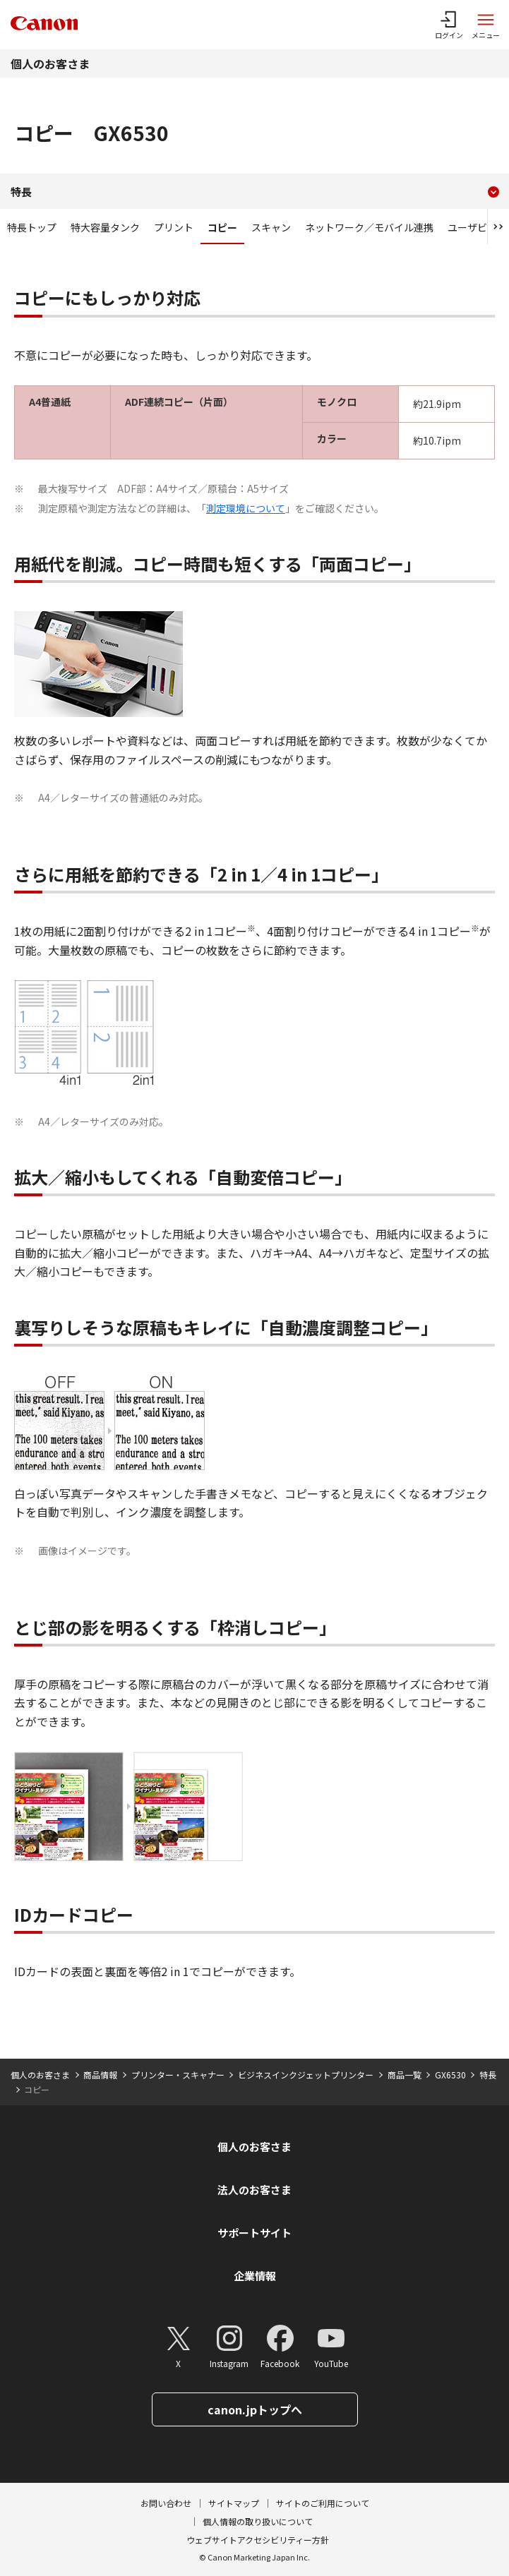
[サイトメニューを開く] (485, 24)
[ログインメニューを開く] (449, 24)
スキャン (271, 227)
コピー (222, 227)
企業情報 (255, 2275)
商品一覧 (404, 2075)
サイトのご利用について (322, 2503)
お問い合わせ (165, 2503)
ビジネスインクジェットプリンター (305, 2075)
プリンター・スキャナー (177, 2075)
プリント (173, 227)
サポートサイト (254, 2232)
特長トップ (31, 227)
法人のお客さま (254, 2189)
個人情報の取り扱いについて (258, 2521)
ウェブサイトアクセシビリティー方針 (257, 2540)
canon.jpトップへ (255, 2409)
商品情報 (100, 2075)
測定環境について (245, 508)
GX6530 (450, 2075)
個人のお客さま (50, 63)
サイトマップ (233, 2503)
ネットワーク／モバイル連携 (369, 227)
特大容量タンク (105, 227)
